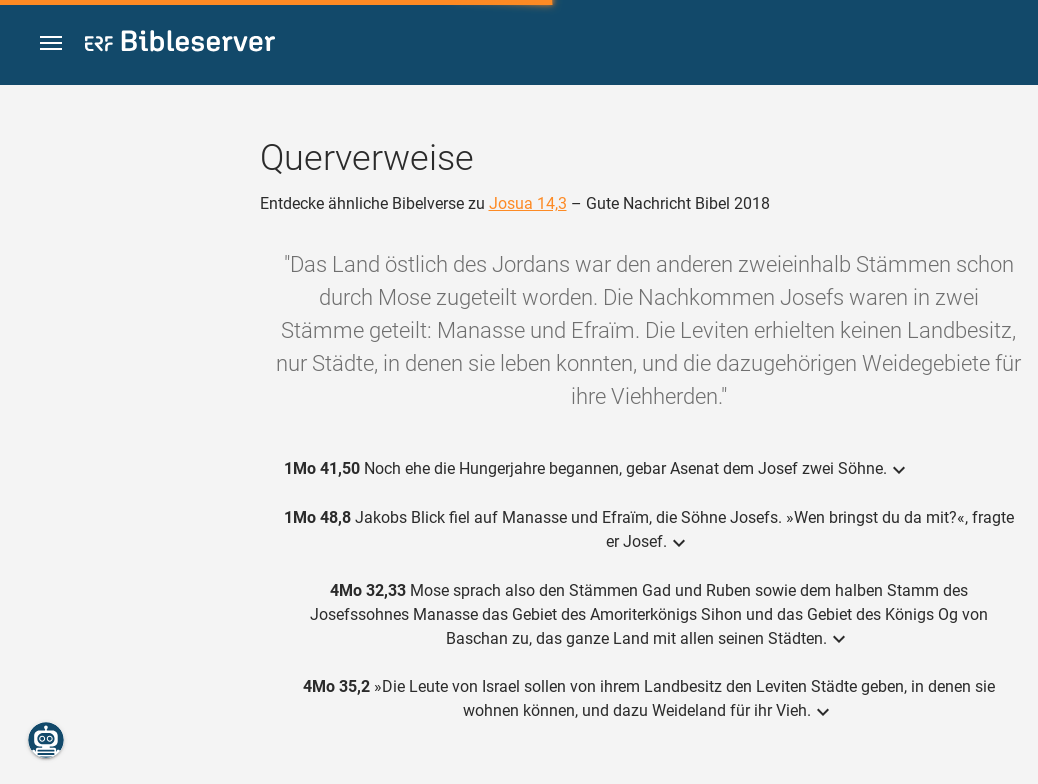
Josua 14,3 (528, 203)
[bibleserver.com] (180, 44)
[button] (51, 43)
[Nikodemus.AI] (46, 740)
